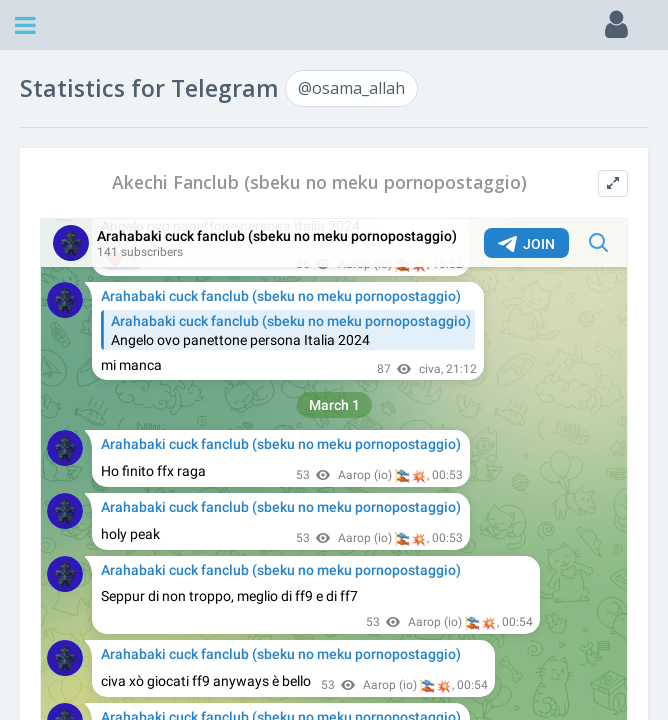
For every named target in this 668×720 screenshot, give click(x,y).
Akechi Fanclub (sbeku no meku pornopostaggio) (319, 182)
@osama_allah (351, 88)
